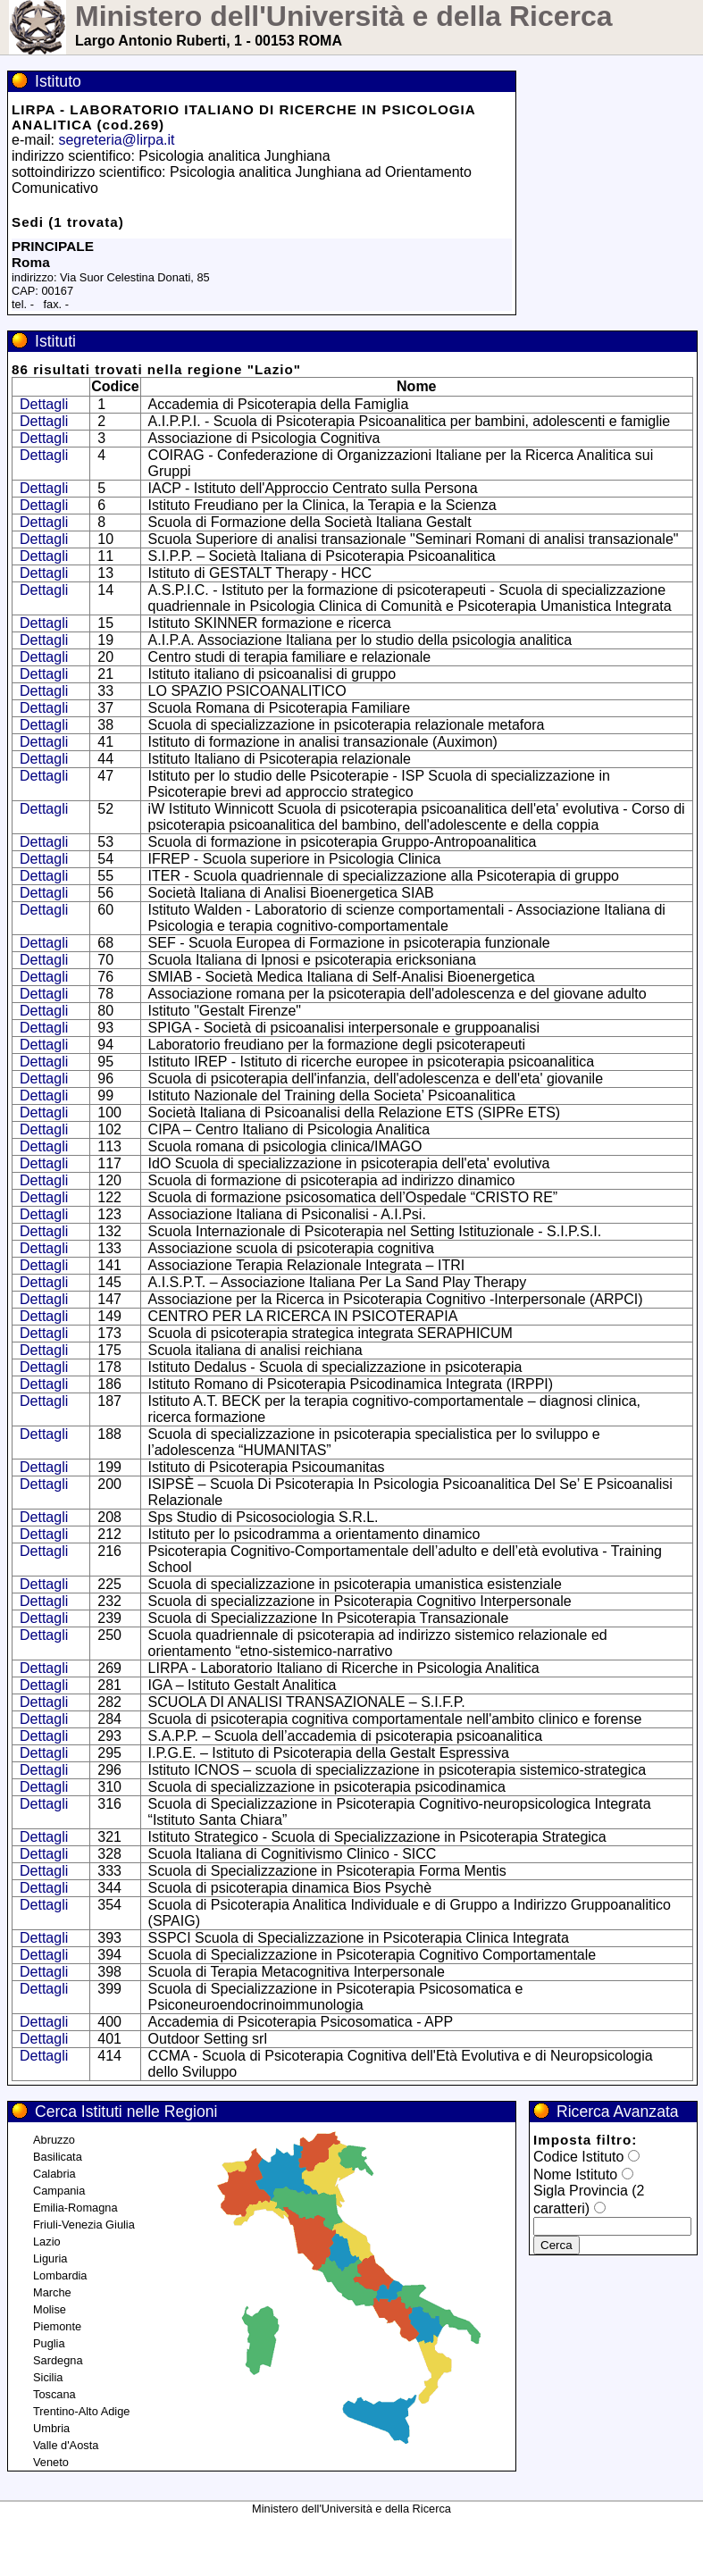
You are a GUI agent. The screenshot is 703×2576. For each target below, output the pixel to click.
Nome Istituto (575, 2174)
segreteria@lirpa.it (116, 139)
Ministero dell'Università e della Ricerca (344, 16)
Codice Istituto (578, 2156)
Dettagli (44, 404)
